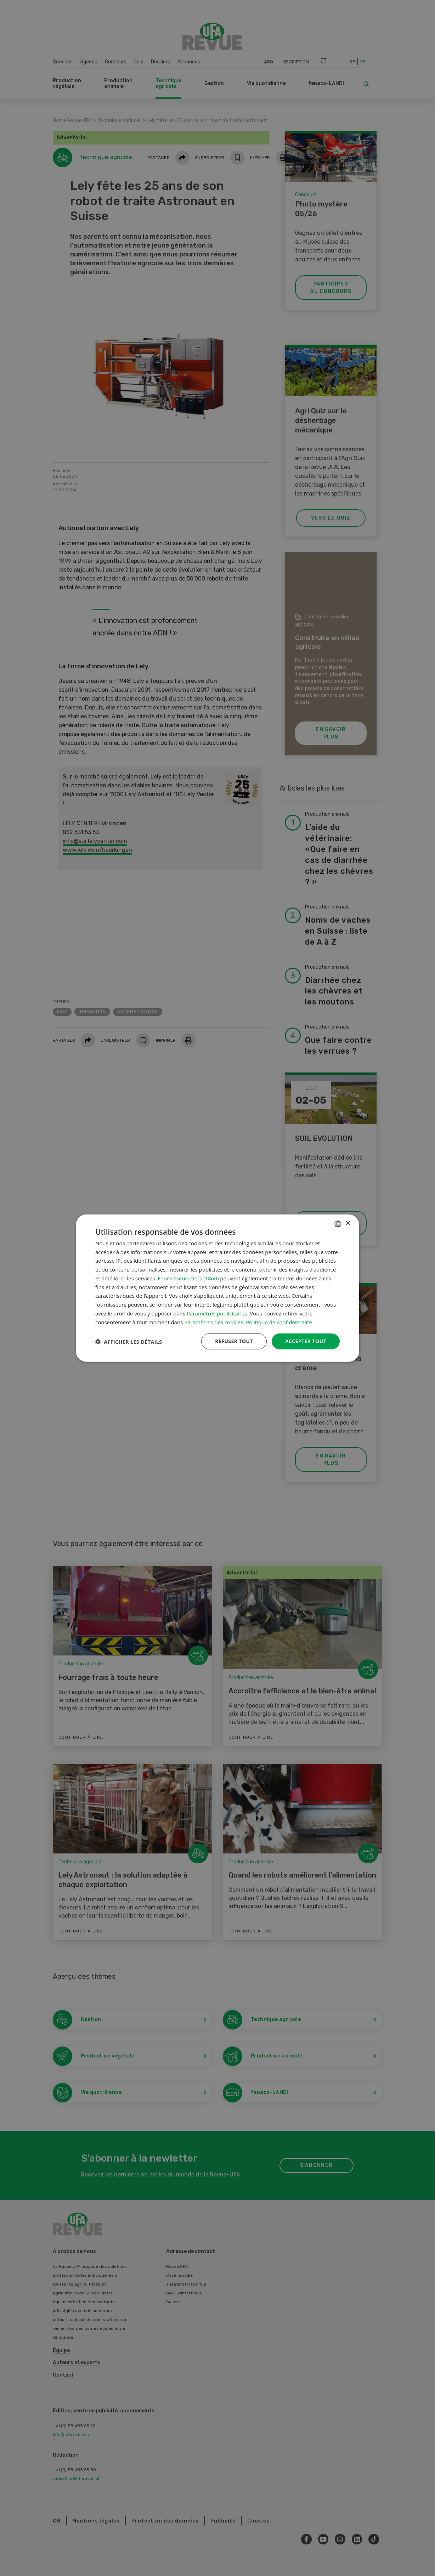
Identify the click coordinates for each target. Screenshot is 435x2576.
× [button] (347, 1223)
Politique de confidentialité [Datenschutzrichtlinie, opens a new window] (279, 1321)
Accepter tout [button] (305, 1341)
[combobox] (337, 1223)
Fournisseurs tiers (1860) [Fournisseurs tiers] (188, 1278)
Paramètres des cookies (213, 1321)
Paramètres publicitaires (217, 1313)
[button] (128, 1341)
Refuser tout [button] (234, 1341)
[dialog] (217, 1288)
